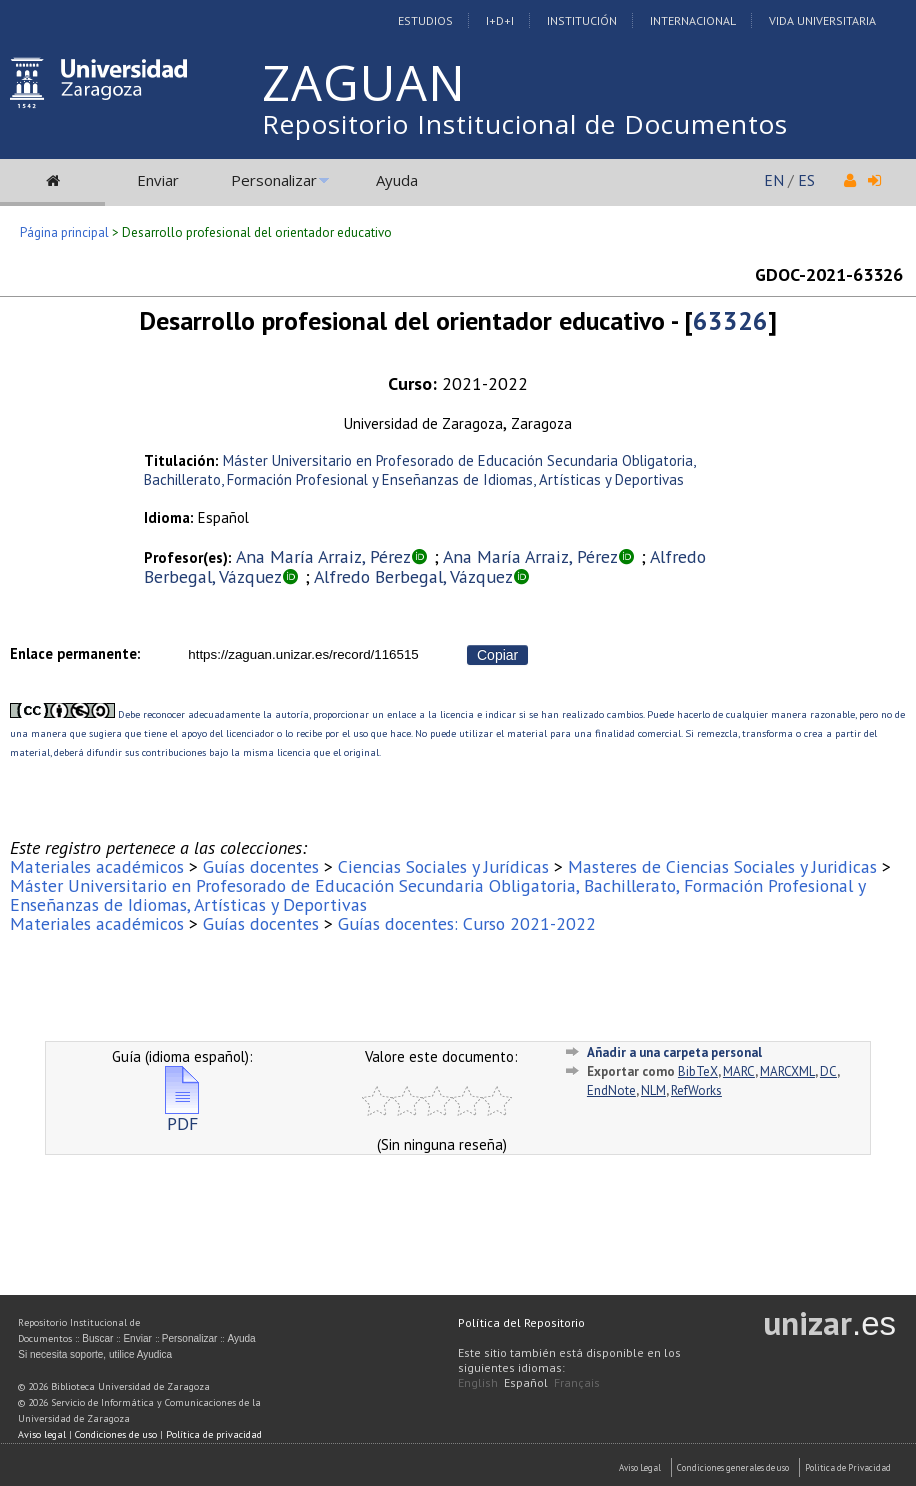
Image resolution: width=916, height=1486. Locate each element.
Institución (582, 20)
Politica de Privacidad (848, 1467)
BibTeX (698, 1071)
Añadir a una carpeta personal (674, 1052)
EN (774, 180)
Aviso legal (42, 1434)
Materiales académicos (97, 866)
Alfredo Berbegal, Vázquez (413, 576)
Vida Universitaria (822, 20)
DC (828, 1071)
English (478, 1382)
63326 (730, 320)
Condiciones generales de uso (733, 1467)
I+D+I (500, 20)
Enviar (158, 180)
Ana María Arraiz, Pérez (323, 556)
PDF (182, 1115)
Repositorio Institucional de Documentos (525, 124)
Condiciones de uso (116, 1434)
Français (577, 1382)
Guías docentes (261, 866)
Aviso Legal (640, 1467)
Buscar (97, 1338)
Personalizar (274, 180)
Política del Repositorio (521, 1322)
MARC (739, 1071)
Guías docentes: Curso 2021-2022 (467, 923)
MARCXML (787, 1071)
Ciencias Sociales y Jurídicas (443, 866)
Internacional (693, 20)
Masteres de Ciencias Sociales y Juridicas (722, 866)
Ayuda (397, 180)
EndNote (611, 1090)
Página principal (64, 232)
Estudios (425, 20)
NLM (653, 1090)
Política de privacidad (214, 1434)
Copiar (497, 655)
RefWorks (696, 1090)
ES (806, 180)
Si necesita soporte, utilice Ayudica (95, 1354)
